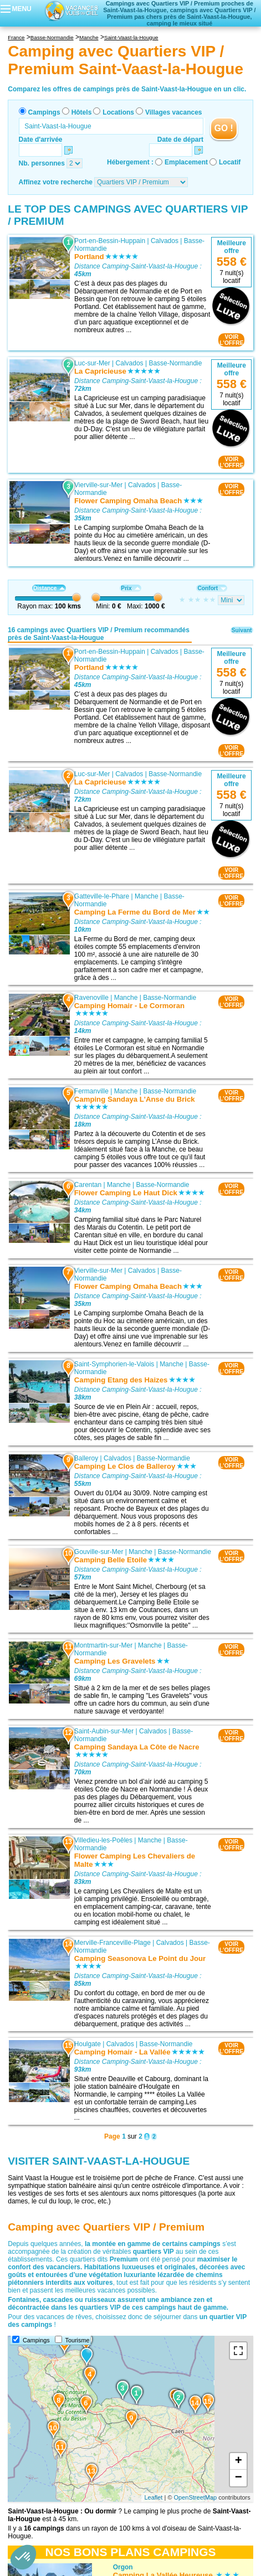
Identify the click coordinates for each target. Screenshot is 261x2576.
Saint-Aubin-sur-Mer (104, 1731)
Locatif (229, 162)
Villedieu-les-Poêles (103, 1840)
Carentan (87, 1185)
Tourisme (77, 2340)
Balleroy (86, 1458)
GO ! (223, 128)
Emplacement (186, 162)
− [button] (238, 2478)
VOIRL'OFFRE (231, 340)
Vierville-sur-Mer (98, 485)
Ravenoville (91, 998)
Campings (44, 112)
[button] (23, 2557)
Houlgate (87, 2044)
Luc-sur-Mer (92, 363)
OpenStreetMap (195, 2497)
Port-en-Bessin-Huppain (109, 241)
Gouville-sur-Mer (99, 1552)
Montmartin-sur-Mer (103, 1645)
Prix (130, 588)
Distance (49, 588)
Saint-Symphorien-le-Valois (114, 1365)
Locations (118, 112)
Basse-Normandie (175, 363)
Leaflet (153, 2497)
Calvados (164, 241)
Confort (211, 588)
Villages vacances (173, 112)
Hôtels (81, 112)
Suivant (242, 630)
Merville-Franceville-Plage (112, 1943)
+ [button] (238, 2461)
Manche (146, 896)
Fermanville (91, 1091)
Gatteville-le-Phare (101, 896)
